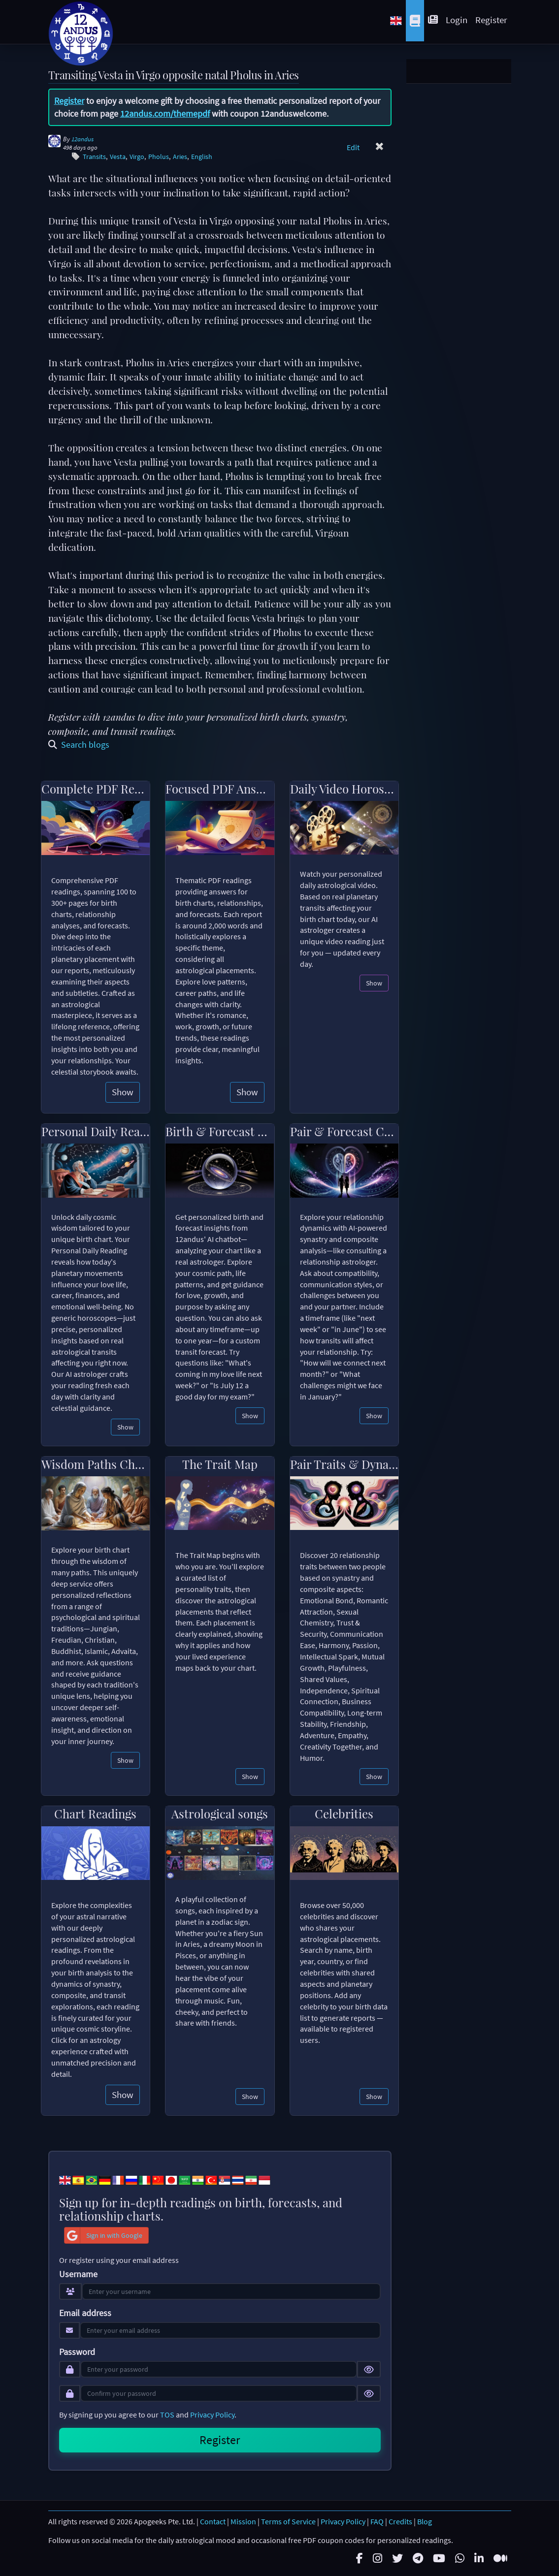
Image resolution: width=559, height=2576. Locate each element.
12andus (82, 139)
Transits (94, 157)
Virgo (137, 157)
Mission (243, 2521)
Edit (353, 147)
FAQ (377, 2521)
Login (456, 20)
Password (77, 2352)
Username (78, 2274)
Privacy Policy (212, 2414)
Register (491, 20)
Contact (213, 2521)
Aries (180, 157)
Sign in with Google (103, 2235)
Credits (400, 2521)
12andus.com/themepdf (165, 113)
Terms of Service (288, 2521)
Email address (85, 2313)
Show (122, 1092)
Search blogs (78, 744)
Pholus (158, 157)
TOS (167, 2414)
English (201, 157)
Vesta (118, 157)
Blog (424, 2521)
